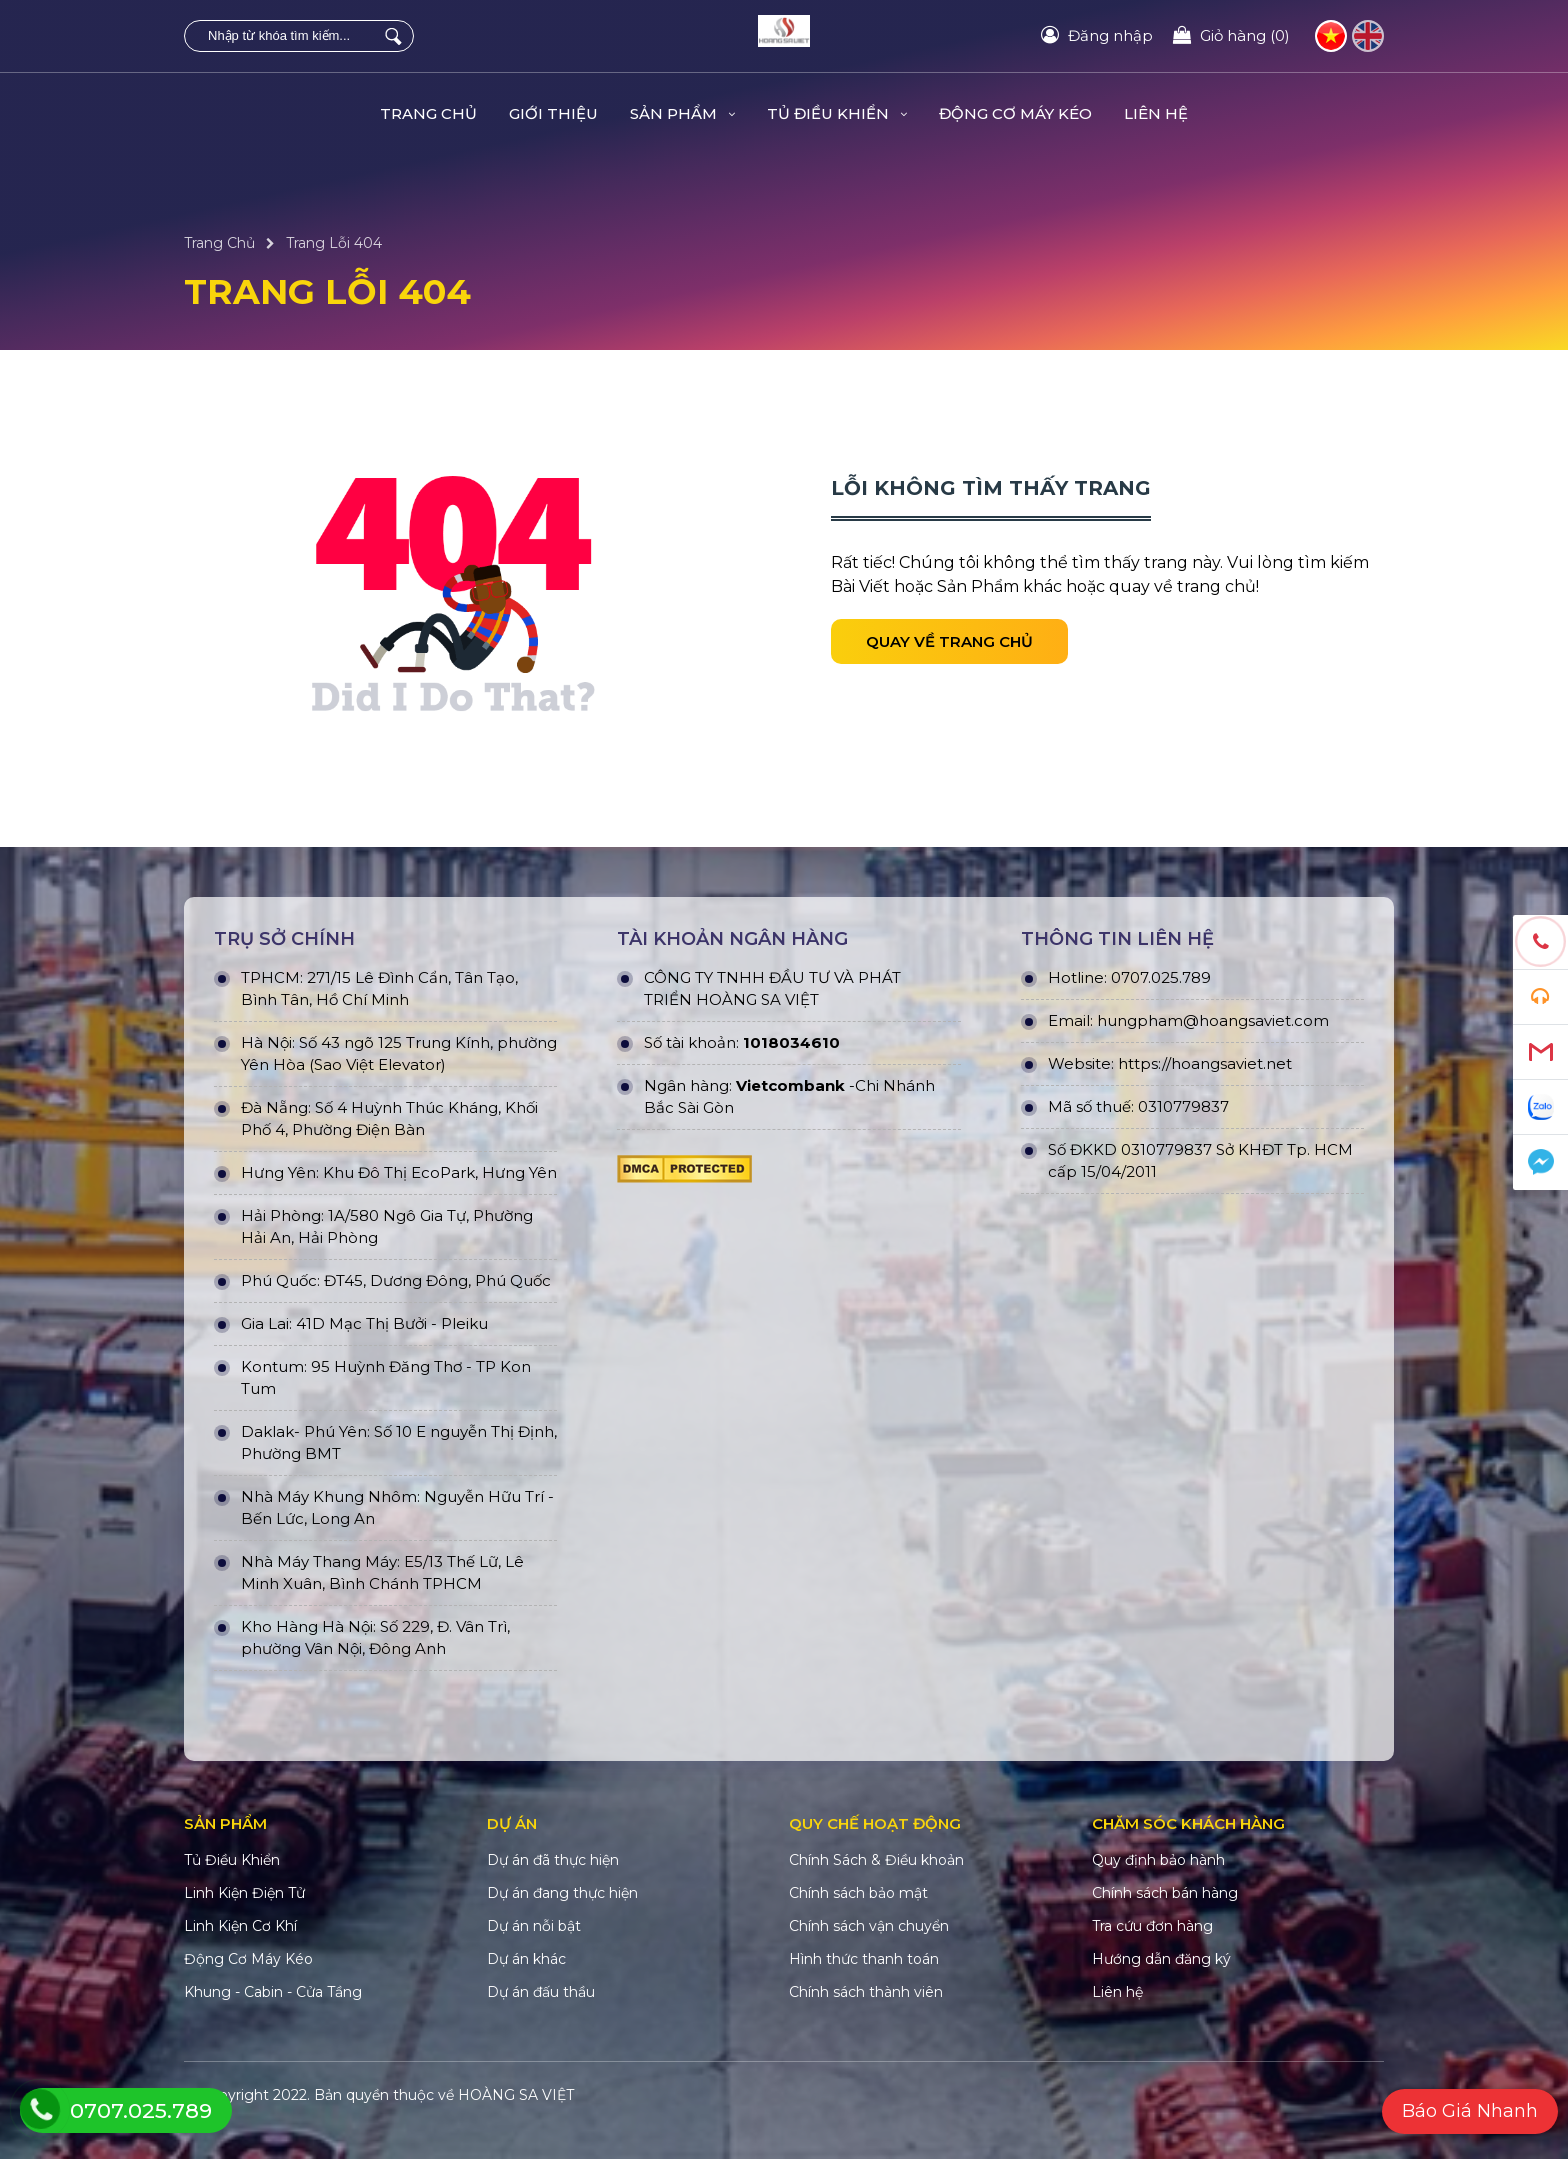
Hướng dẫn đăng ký (1161, 1959)
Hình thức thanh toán (864, 1959)
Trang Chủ (428, 113)
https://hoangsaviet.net (1205, 1063)
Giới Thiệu (553, 113)
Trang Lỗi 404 (334, 243)
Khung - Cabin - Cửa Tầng (273, 1992)
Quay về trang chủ (949, 641)
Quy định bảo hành (1158, 1860)
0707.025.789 (1161, 977)
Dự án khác (526, 1959)
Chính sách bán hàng (1165, 1893)
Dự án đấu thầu (541, 1992)
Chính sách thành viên (866, 1992)
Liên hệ (1156, 113)
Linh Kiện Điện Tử (244, 1893)
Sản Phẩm (682, 113)
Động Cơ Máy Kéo (1015, 113)
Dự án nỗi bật (534, 1926)
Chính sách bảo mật (858, 1893)
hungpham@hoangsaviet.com (1213, 1020)
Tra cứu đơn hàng (1152, 1926)
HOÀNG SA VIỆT (516, 2095)
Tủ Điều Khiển (837, 113)
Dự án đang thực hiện (562, 1893)
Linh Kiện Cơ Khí (240, 1926)
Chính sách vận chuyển (869, 1926)
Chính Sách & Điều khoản (876, 1860)
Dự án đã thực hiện (553, 1860)
